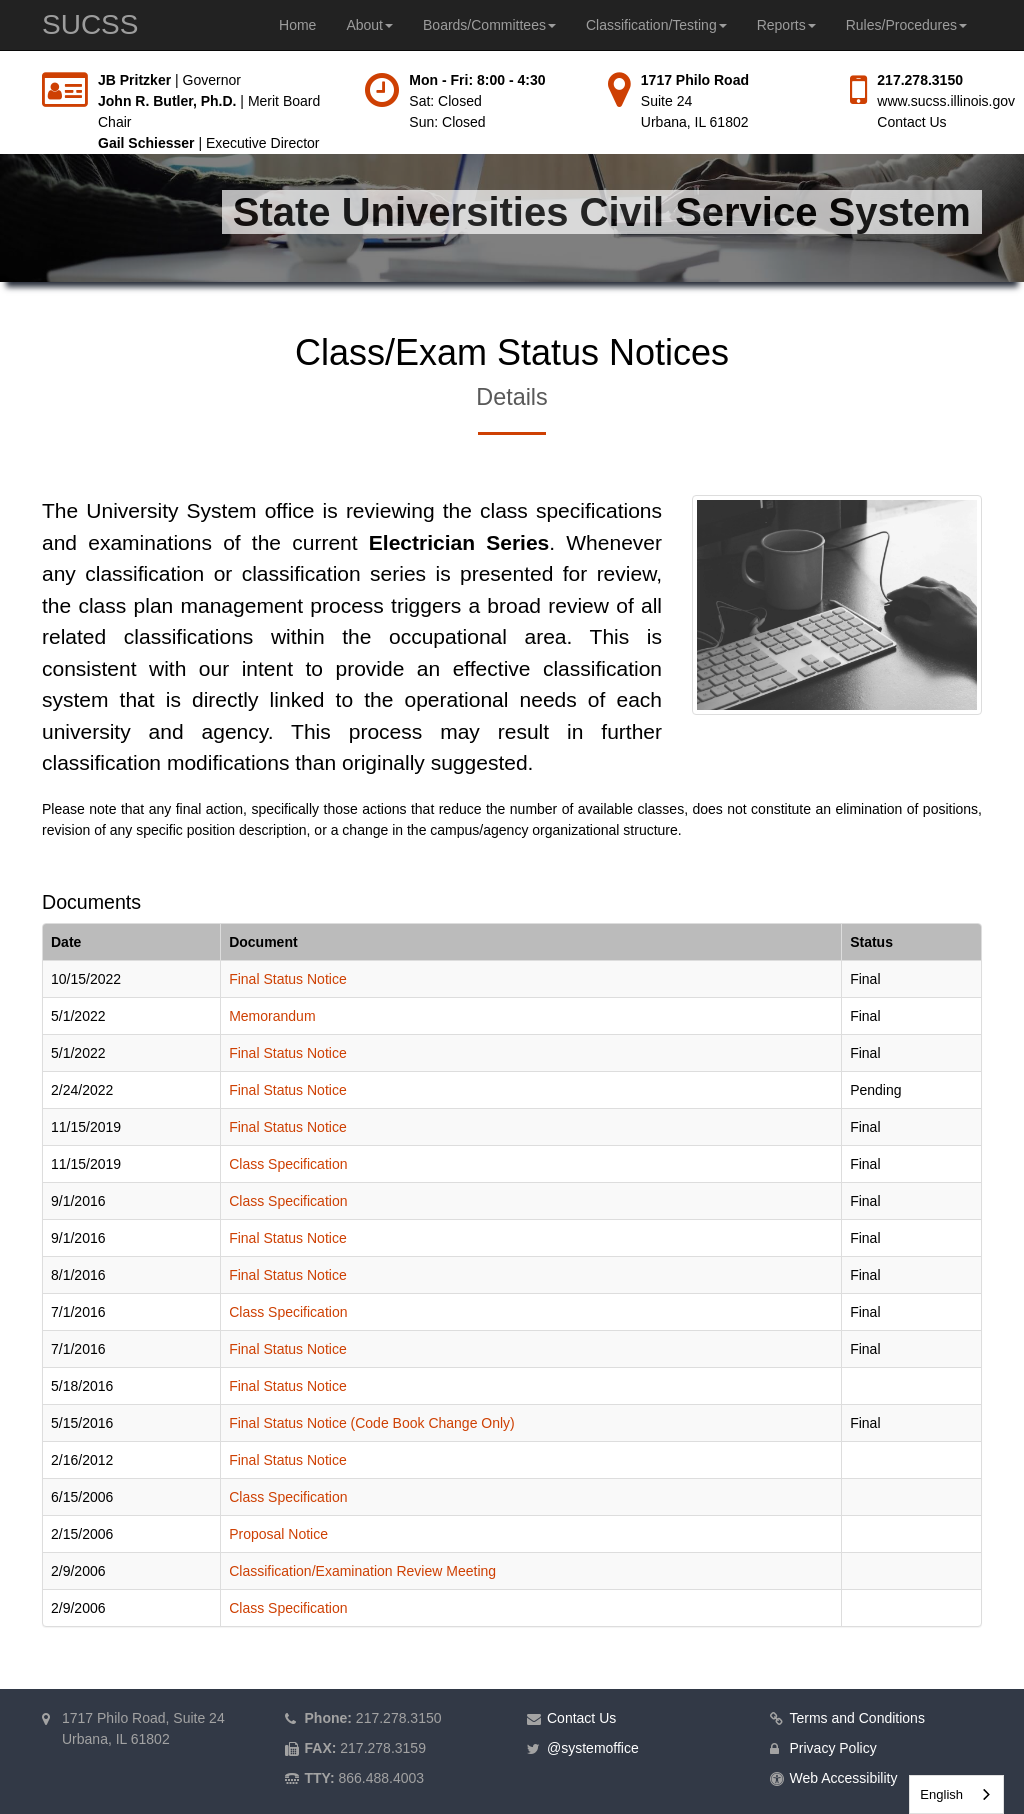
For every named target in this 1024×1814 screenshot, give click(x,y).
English (941, 1794)
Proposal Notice (278, 1534)
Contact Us (911, 122)
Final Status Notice (288, 979)
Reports (786, 25)
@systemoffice (593, 1748)
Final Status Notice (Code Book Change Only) (372, 1423)
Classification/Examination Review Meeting (362, 1571)
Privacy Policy (833, 1748)
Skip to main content (0, 70)
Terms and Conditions (857, 1718)
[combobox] (956, 1794)
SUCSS (90, 24)
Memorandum (272, 1016)
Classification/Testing (656, 25)
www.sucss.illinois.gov (946, 101)
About (369, 25)
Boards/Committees (489, 25)
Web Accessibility (844, 1778)
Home (297, 25)
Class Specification (288, 1164)
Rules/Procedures (906, 25)
